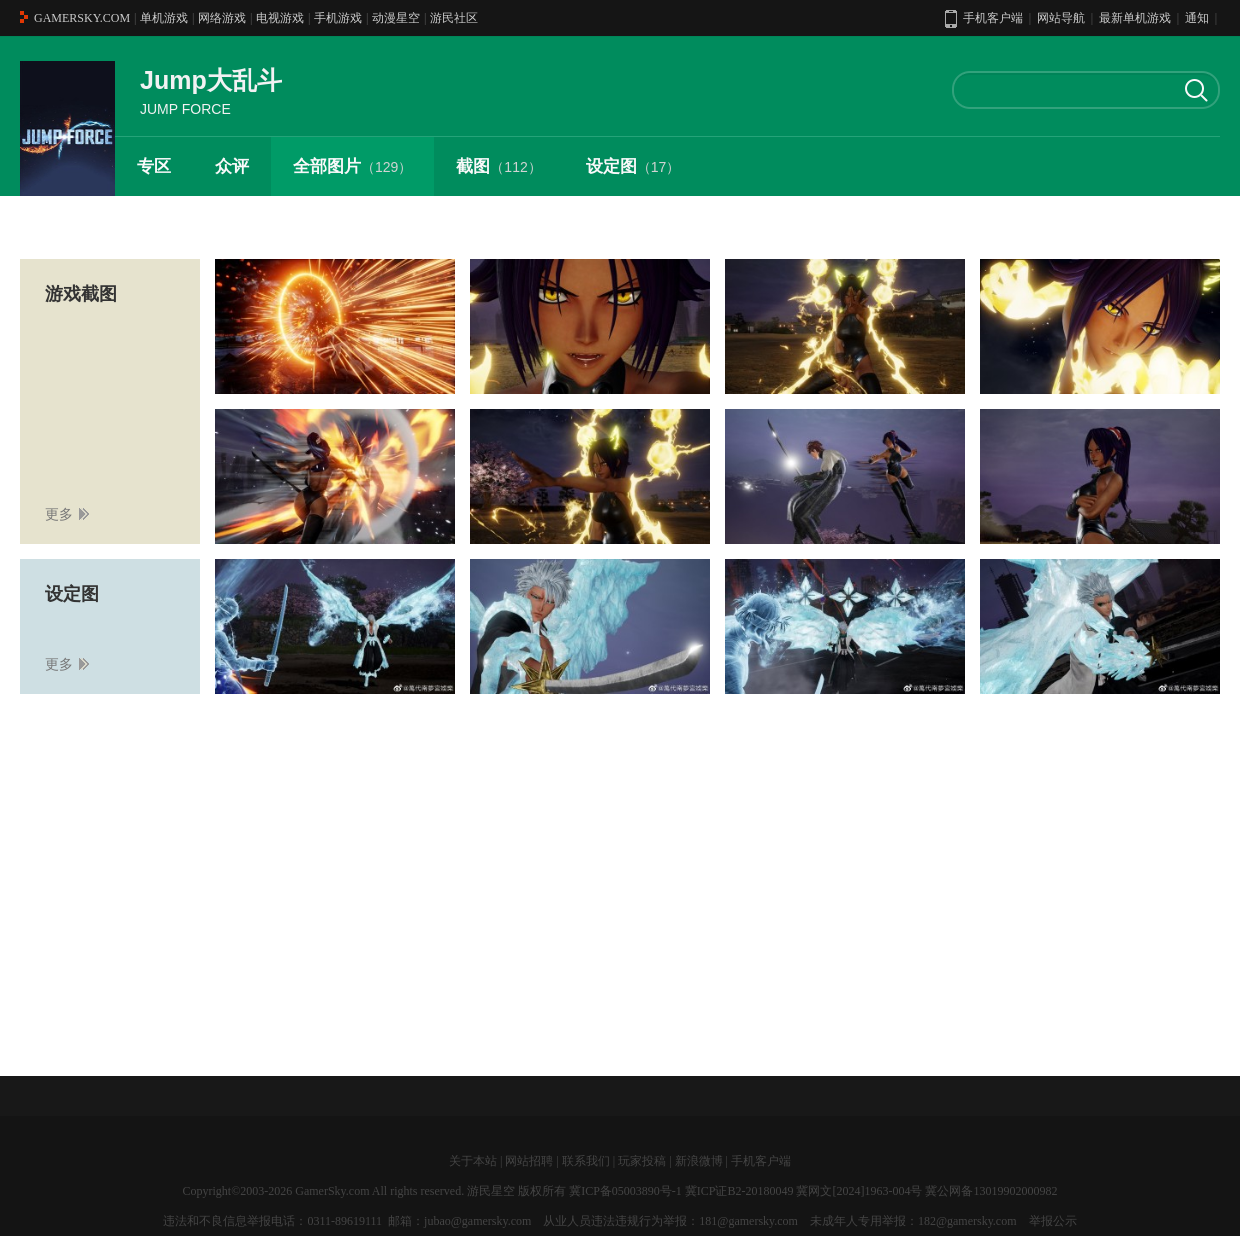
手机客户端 (761, 1161)
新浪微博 (699, 1161)
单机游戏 (164, 18)
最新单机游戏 (1135, 18)
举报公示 (1053, 1221)
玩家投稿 (642, 1161)
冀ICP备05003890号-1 (625, 1191)
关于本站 (473, 1161)
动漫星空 (396, 18)
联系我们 (586, 1161)
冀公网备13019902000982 (991, 1191)
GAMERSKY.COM (82, 18)
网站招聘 (529, 1161)
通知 (1197, 18)
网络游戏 (222, 18)
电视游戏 (280, 18)
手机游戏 (338, 18)
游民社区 (454, 18)
